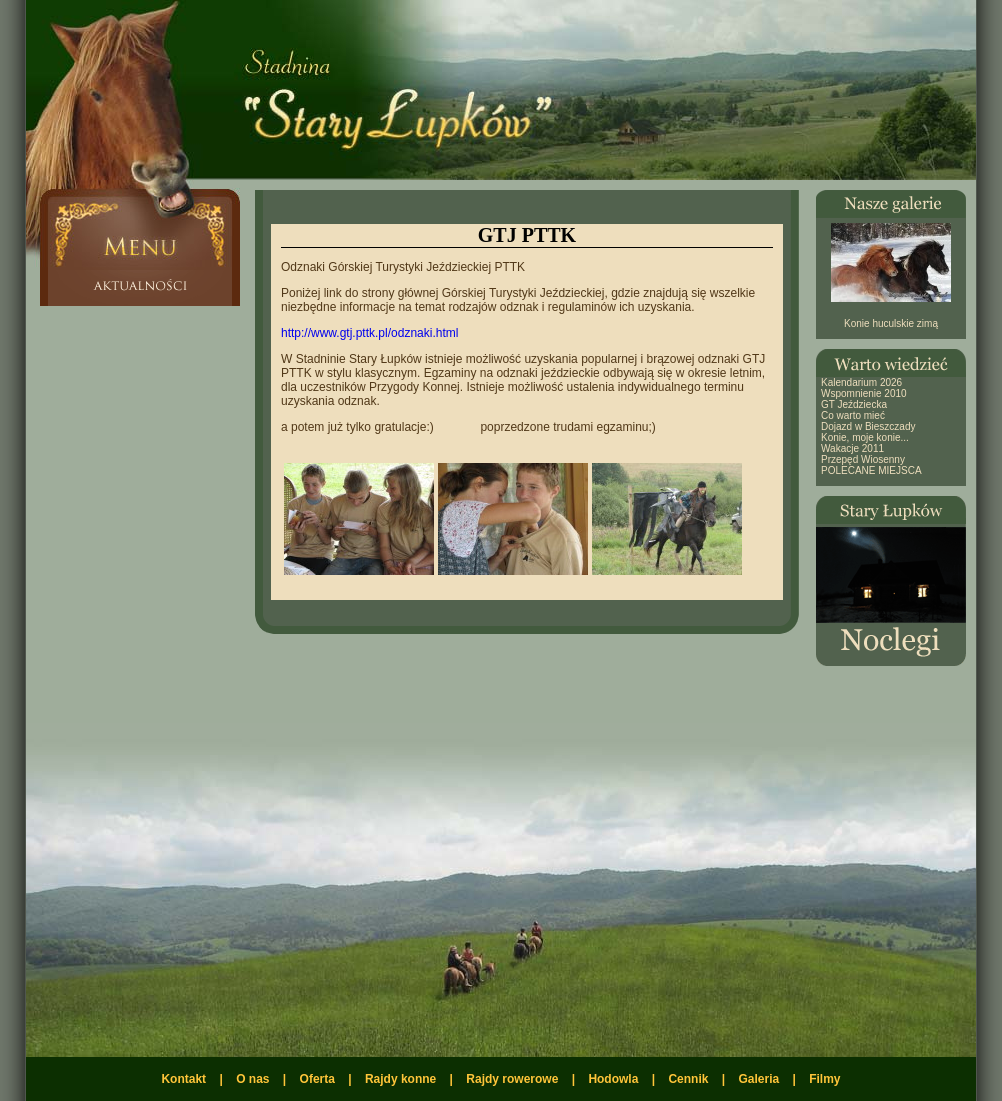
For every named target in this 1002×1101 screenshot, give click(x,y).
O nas (252, 1079)
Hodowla (613, 1079)
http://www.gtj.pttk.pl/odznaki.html (369, 333)
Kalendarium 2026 (861, 382)
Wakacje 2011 (852, 448)
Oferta (317, 1079)
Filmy (824, 1079)
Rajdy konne (400, 1079)
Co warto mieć (853, 415)
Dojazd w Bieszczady (868, 426)
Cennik (688, 1079)
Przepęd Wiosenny (863, 459)
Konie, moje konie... (865, 437)
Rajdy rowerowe (512, 1079)
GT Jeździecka (854, 404)
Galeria (758, 1079)
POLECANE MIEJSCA (871, 470)
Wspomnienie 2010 (864, 393)
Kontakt (183, 1079)
